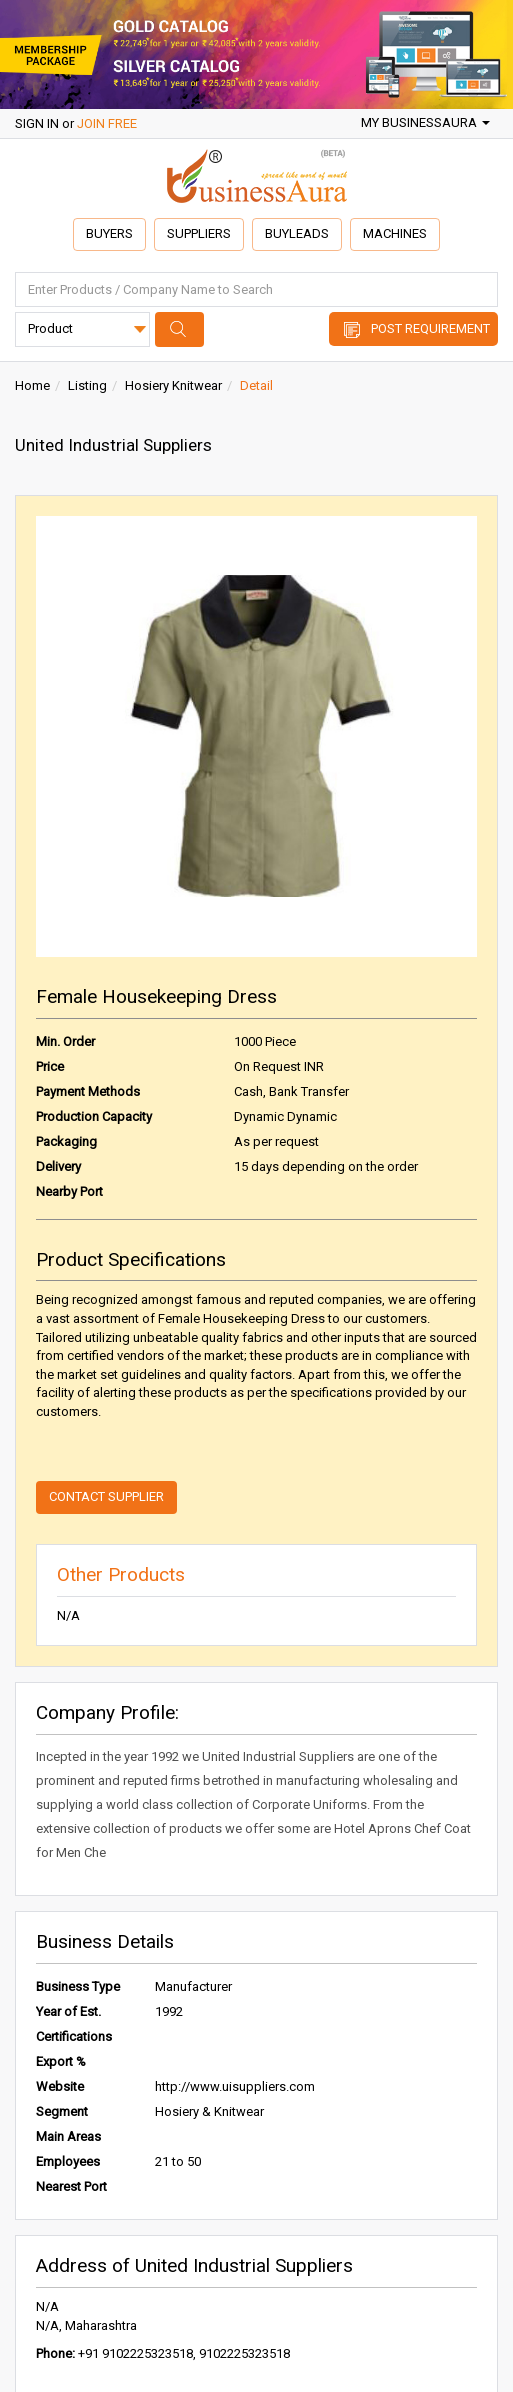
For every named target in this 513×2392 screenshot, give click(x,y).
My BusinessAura (425, 122)
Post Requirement (430, 328)
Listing (87, 385)
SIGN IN (37, 123)
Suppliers (199, 233)
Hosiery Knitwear (173, 385)
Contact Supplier (106, 1496)
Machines (395, 233)
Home (32, 385)
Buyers (109, 233)
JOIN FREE (107, 123)
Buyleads (297, 233)
